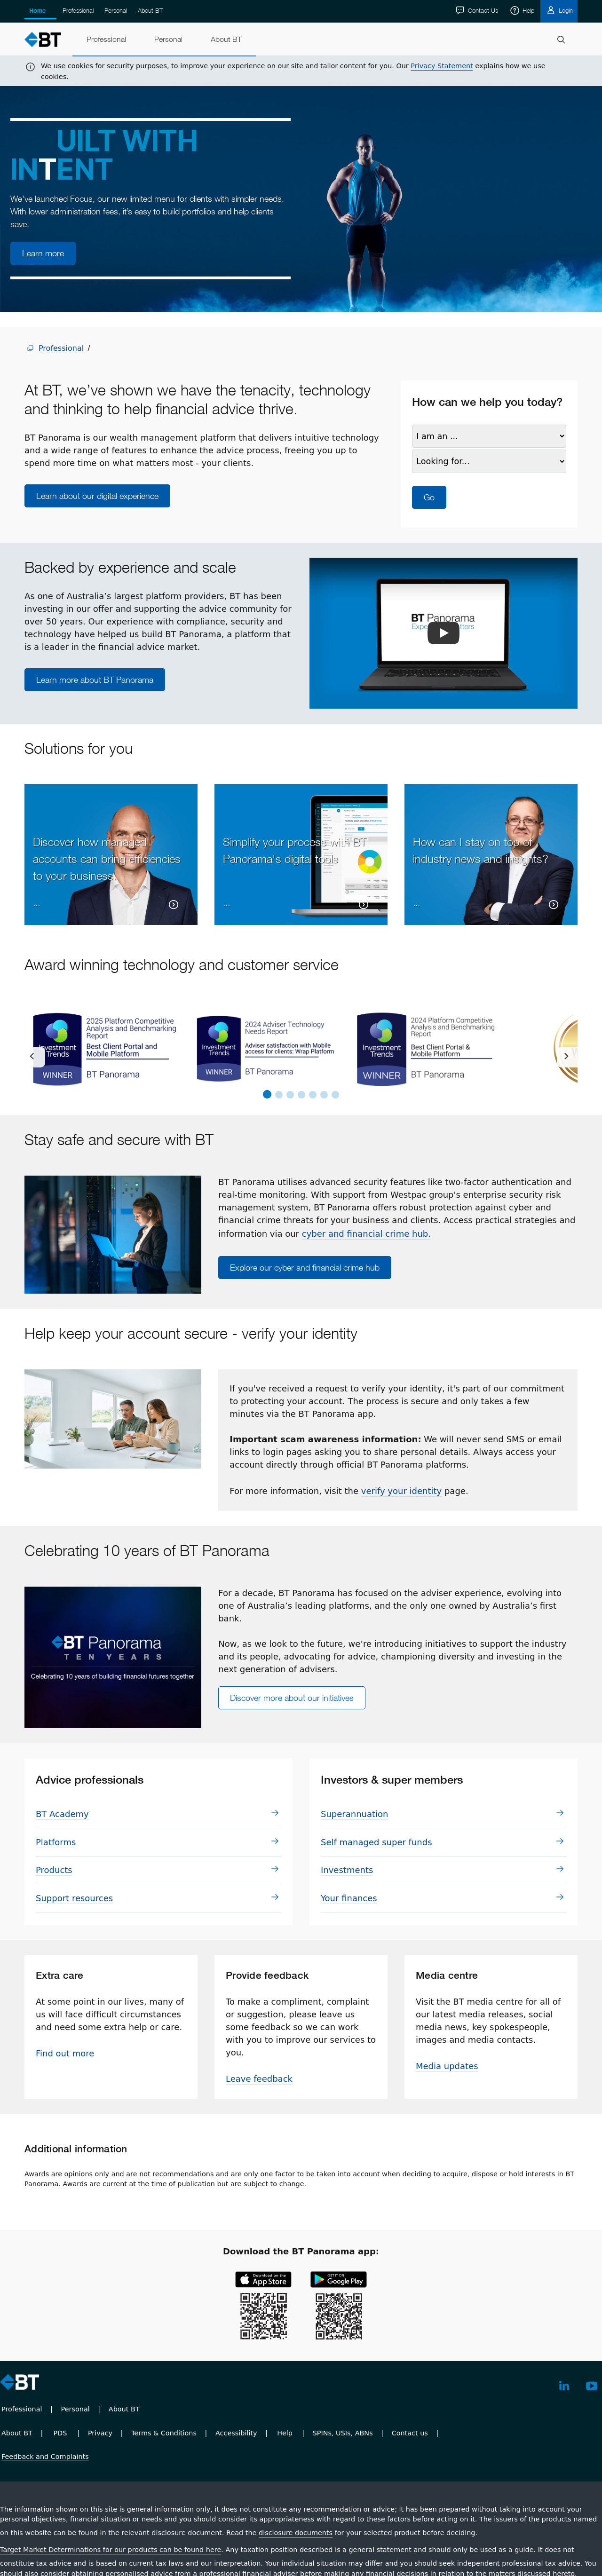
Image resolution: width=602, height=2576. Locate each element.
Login (565, 10)
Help (527, 10)
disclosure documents (296, 2532)
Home (37, 10)
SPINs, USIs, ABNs (343, 2433)
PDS (60, 2433)
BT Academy (62, 1814)
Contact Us (482, 10)
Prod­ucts (54, 1870)
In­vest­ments (347, 1870)
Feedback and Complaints (45, 2456)
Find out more (65, 2053)
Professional (78, 10)
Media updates (447, 2066)
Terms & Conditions (164, 2433)
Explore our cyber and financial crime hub (305, 1267)
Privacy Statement (442, 66)
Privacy (100, 2433)
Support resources (74, 1898)
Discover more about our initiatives (292, 1698)
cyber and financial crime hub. (366, 1234)
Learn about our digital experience (97, 496)
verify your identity (401, 1491)
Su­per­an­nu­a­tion (354, 1814)
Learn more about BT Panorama (94, 680)
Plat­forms (56, 1842)
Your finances (349, 1898)
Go (429, 497)
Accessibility (236, 2433)
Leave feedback (259, 2079)
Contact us (410, 2433)
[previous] (34, 1057)
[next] (567, 1057)
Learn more (43, 253)
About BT (150, 10)
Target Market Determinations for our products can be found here (110, 2549)
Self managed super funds (376, 1842)
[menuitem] (106, 39)
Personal (115, 10)
